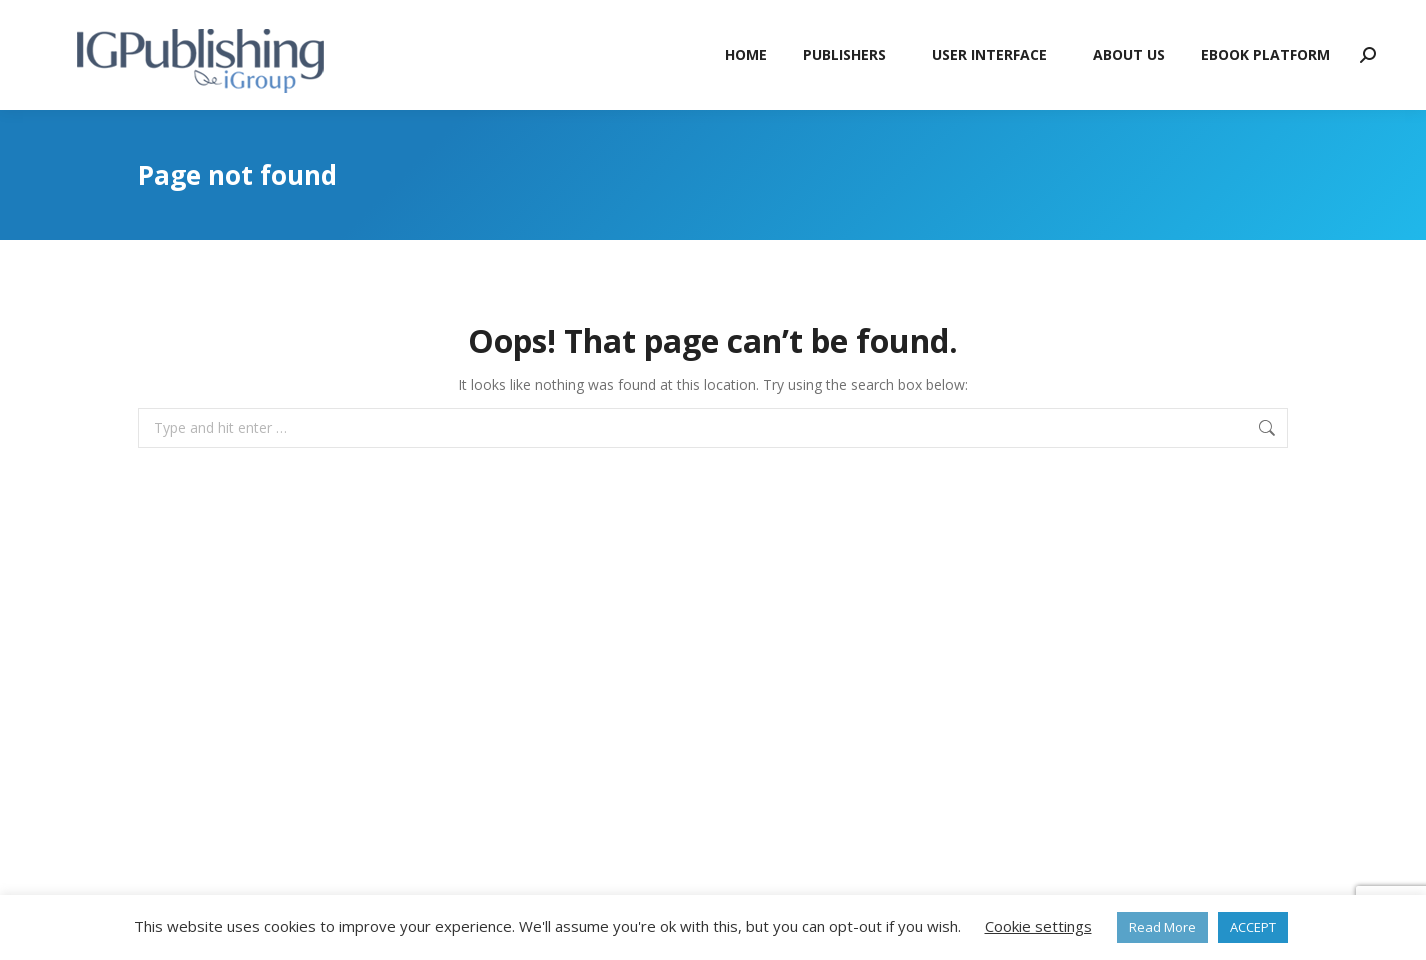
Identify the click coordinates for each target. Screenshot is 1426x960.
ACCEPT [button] (1253, 927)
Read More (1162, 927)
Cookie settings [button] (1038, 926)
